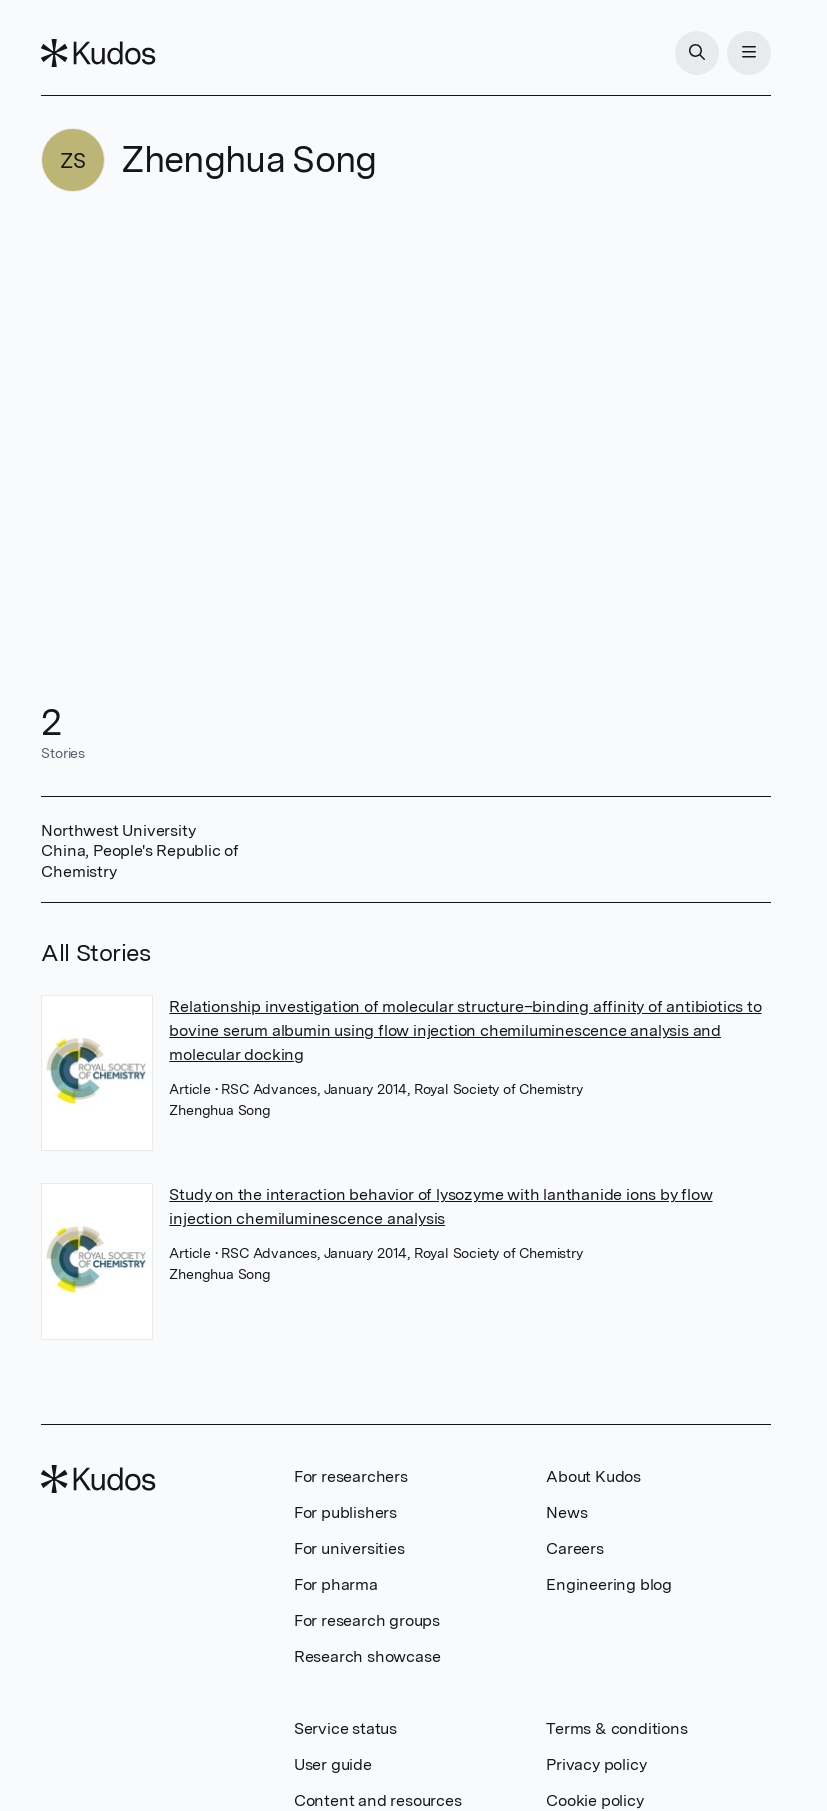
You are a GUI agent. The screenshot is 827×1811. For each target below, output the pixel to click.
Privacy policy (596, 1764)
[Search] (697, 53)
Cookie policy (594, 1800)
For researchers (351, 1476)
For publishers (345, 1512)
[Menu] (749, 53)
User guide (333, 1764)
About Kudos (593, 1476)
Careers (575, 1548)
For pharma (336, 1584)
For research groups (367, 1620)
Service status (345, 1728)
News (566, 1512)
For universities (349, 1548)
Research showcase (367, 1656)
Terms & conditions (616, 1728)
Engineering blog (609, 1584)
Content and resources (378, 1800)
